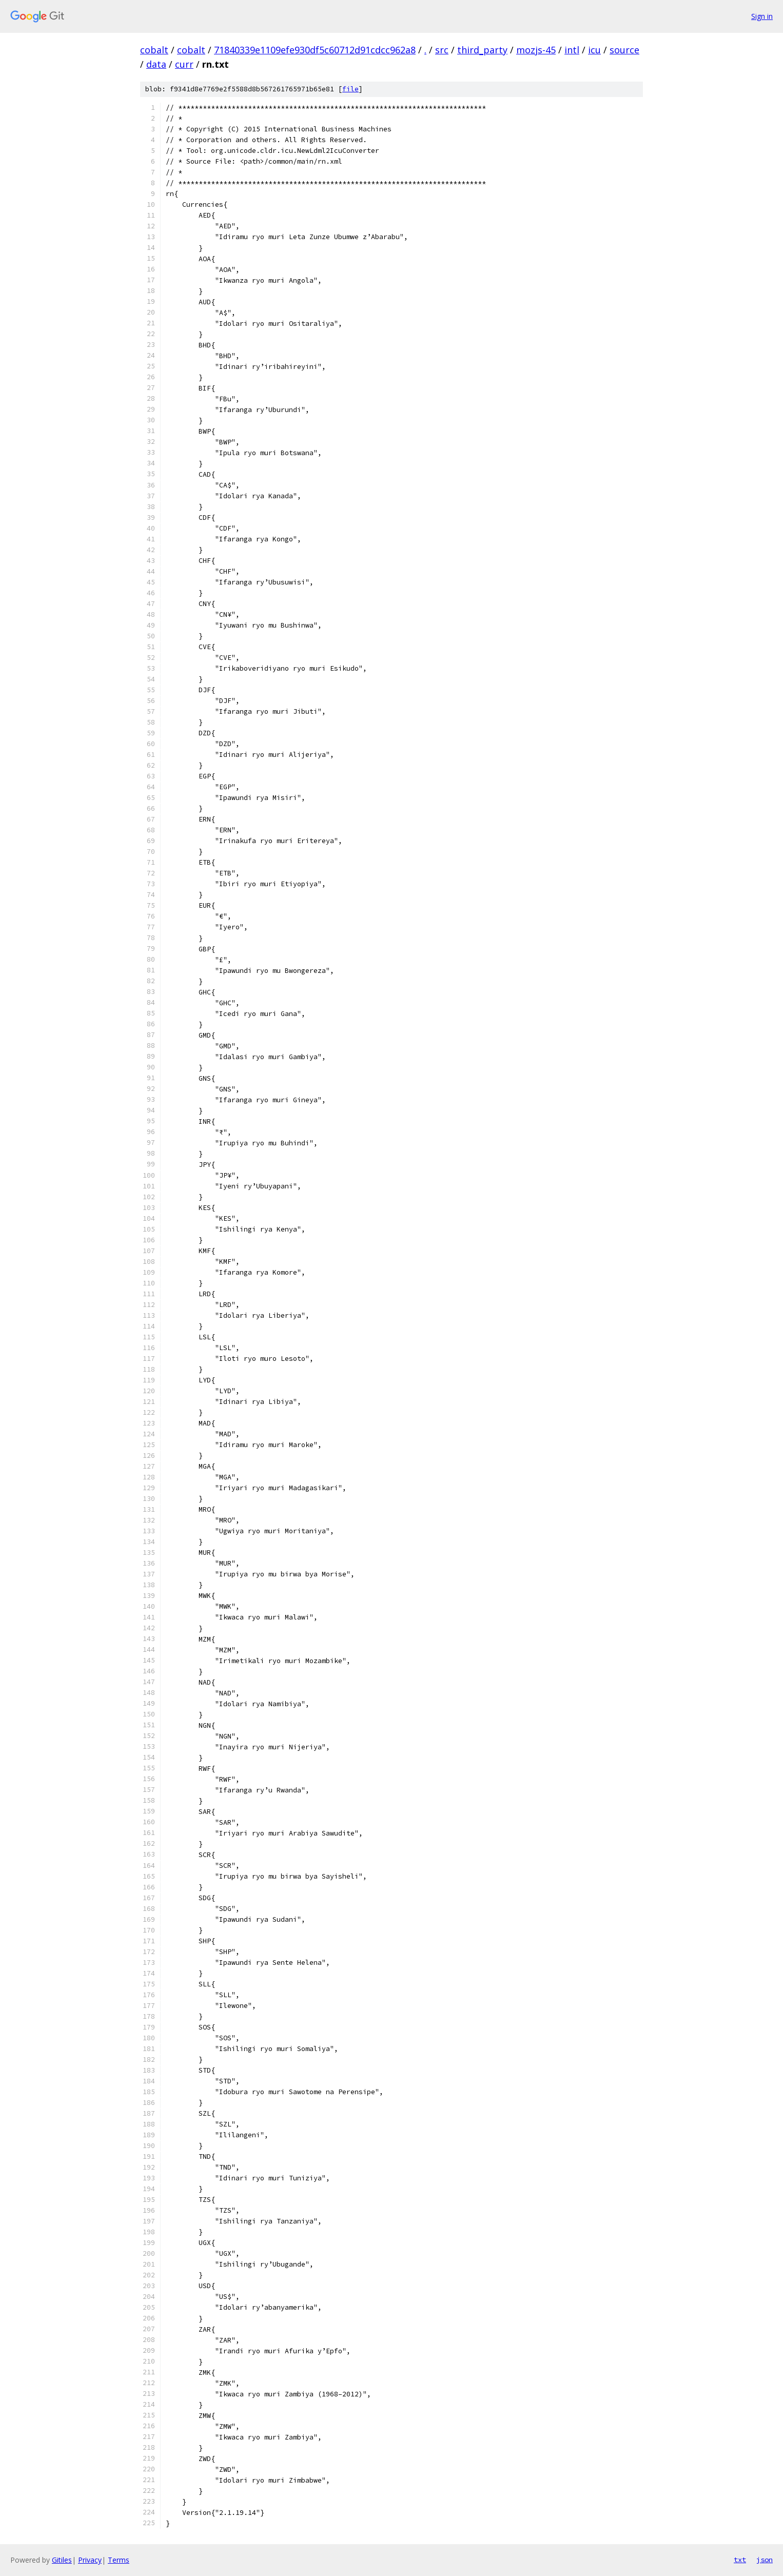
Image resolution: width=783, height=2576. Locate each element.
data (156, 64)
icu (594, 50)
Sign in (762, 16)
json (764, 2559)
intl (571, 50)
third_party (482, 50)
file (350, 89)
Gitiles (62, 2560)
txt (740, 2559)
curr (184, 64)
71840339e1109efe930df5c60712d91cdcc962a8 (315, 50)
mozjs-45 (536, 50)
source (624, 50)
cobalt (154, 50)
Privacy (90, 2560)
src (441, 50)
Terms (118, 2560)
